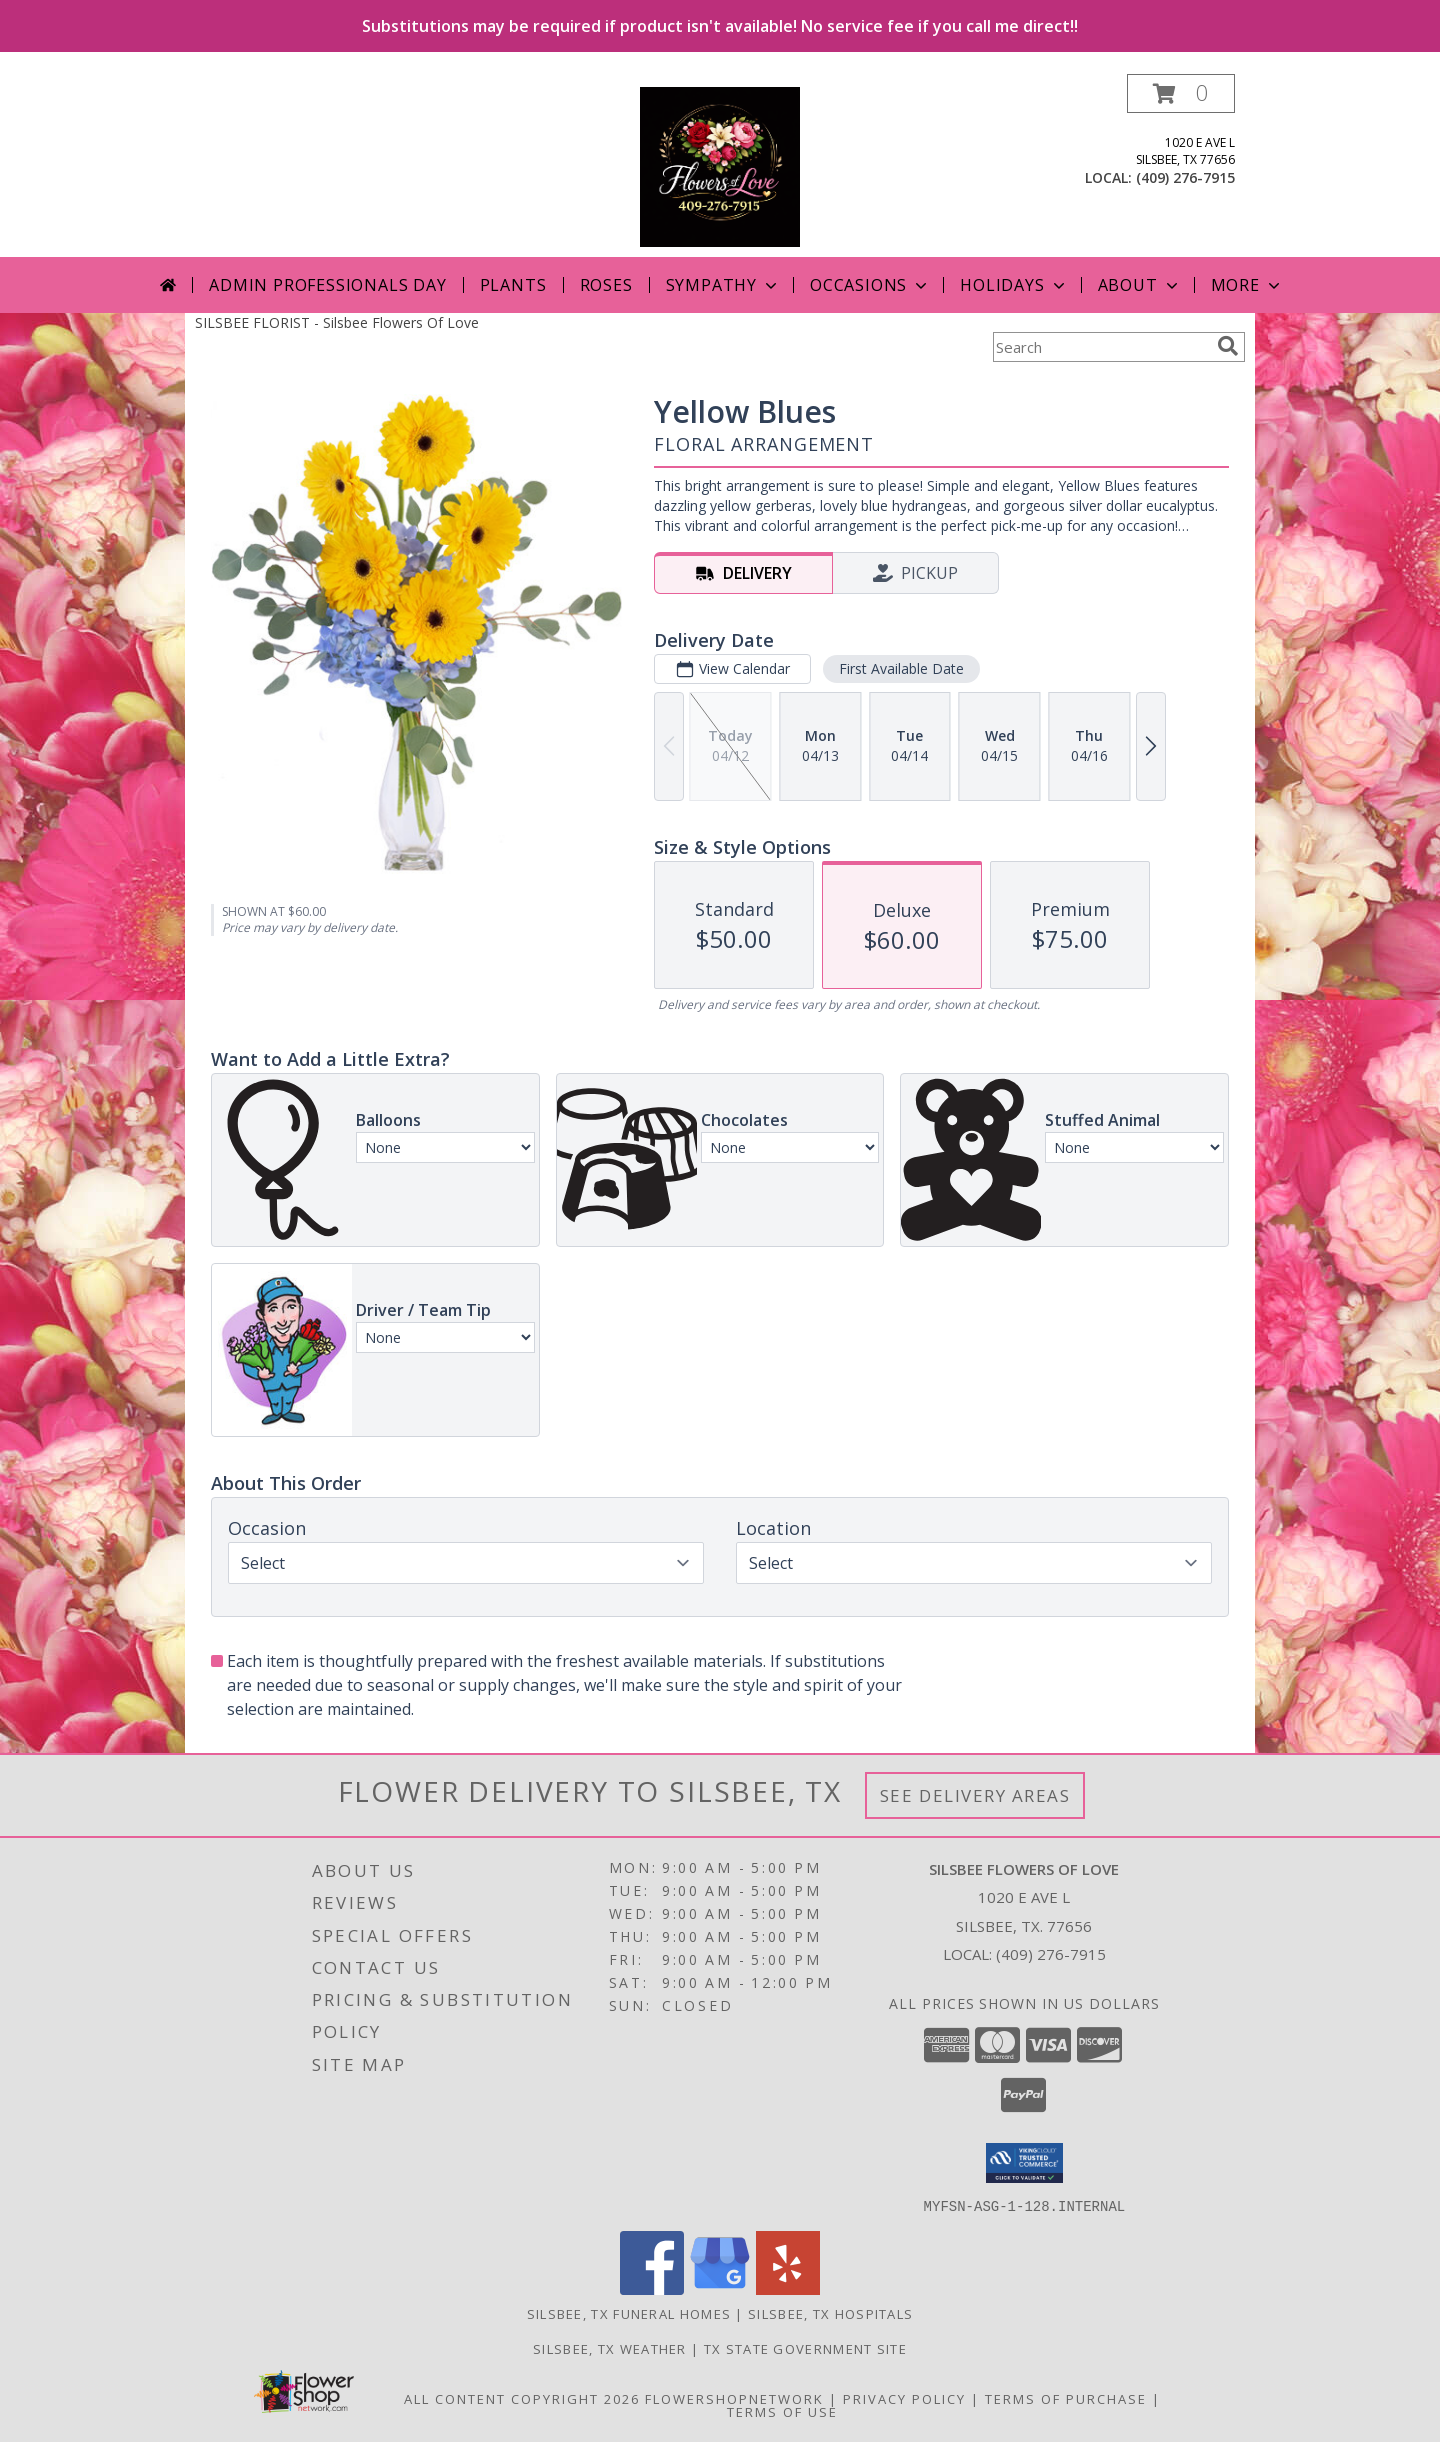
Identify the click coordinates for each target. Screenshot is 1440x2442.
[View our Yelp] (788, 2288)
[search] (1228, 346)
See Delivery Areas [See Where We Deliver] (975, 1795)
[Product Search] (1101, 347)
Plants (513, 285)
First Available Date (901, 668)
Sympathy (723, 285)
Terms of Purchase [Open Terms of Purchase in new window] (1066, 2398)
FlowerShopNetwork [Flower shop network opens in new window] (734, 2398)
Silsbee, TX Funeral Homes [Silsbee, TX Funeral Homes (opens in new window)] (629, 2313)
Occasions (870, 285)
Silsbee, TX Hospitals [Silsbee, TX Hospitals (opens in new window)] (830, 2313)
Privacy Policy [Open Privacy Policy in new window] (904, 2398)
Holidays (1014, 285)
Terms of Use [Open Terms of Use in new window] (782, 2411)
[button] (1181, 93)
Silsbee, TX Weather (610, 2348)
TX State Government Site (805, 2348)
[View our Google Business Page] (720, 2288)
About (1140, 285)
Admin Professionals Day (327, 285)
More (1247, 285)
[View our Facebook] (652, 2288)
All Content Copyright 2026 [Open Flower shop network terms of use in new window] (522, 2398)
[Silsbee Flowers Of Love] (720, 165)
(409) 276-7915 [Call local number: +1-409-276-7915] (1185, 177)
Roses (606, 285)
